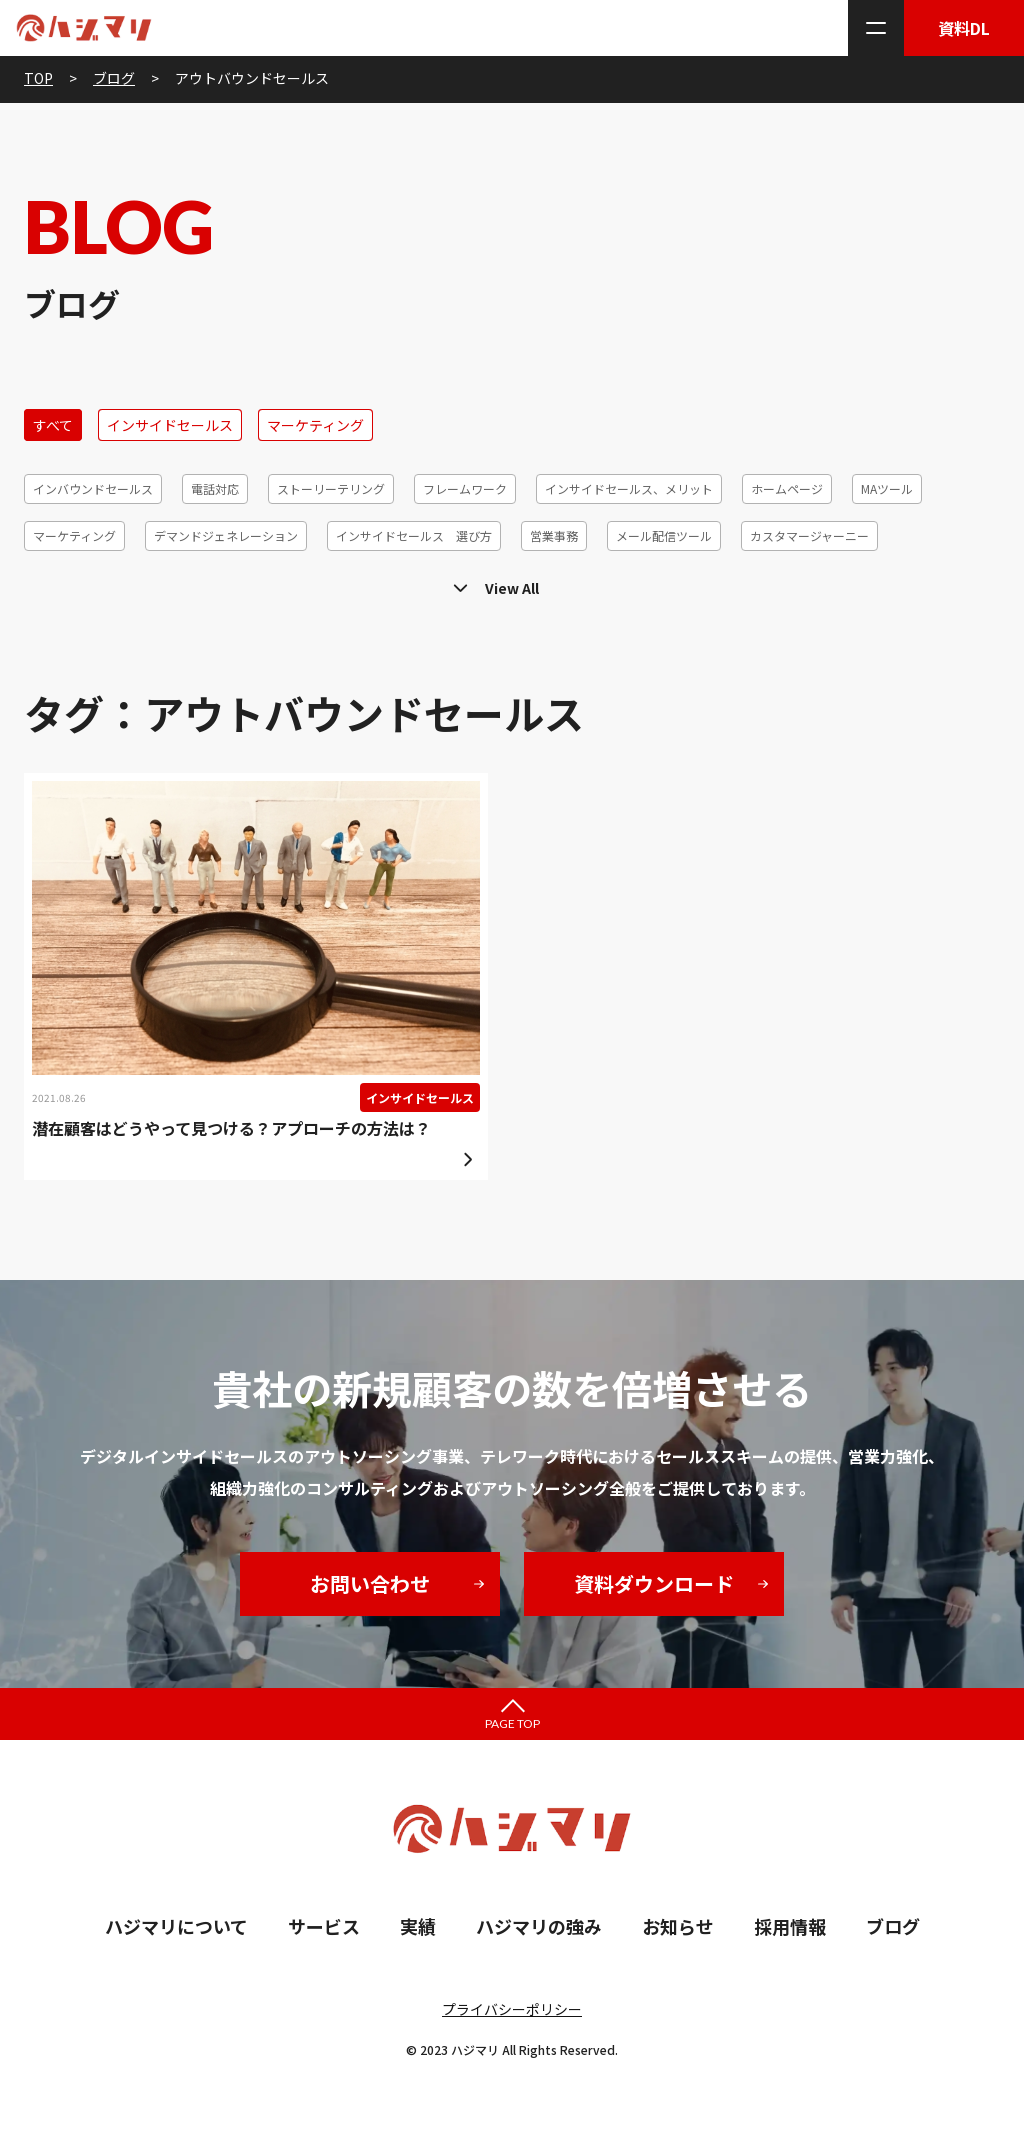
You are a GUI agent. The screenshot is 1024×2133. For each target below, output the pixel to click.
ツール (245, 582)
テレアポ (325, 582)
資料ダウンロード (654, 1583)
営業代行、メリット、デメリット (866, 582)
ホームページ (787, 488)
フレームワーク (465, 488)
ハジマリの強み (539, 1926)
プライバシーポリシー (512, 2009)
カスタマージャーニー (809, 535)
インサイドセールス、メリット (629, 488)
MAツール (887, 488)
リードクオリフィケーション (111, 582)
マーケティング (315, 425)
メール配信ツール (664, 535)
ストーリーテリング (331, 488)
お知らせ (678, 1926)
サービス (324, 1926)
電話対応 (215, 488)
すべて (53, 425)
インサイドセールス (170, 425)
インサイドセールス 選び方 (414, 535)
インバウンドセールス (93, 488)
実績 (418, 1926)
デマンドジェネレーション (226, 535)
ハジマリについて (176, 1926)
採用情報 (790, 1926)
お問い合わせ (370, 1583)
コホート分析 (702, 582)
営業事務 (554, 535)
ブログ (893, 1926)
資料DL (964, 28)
